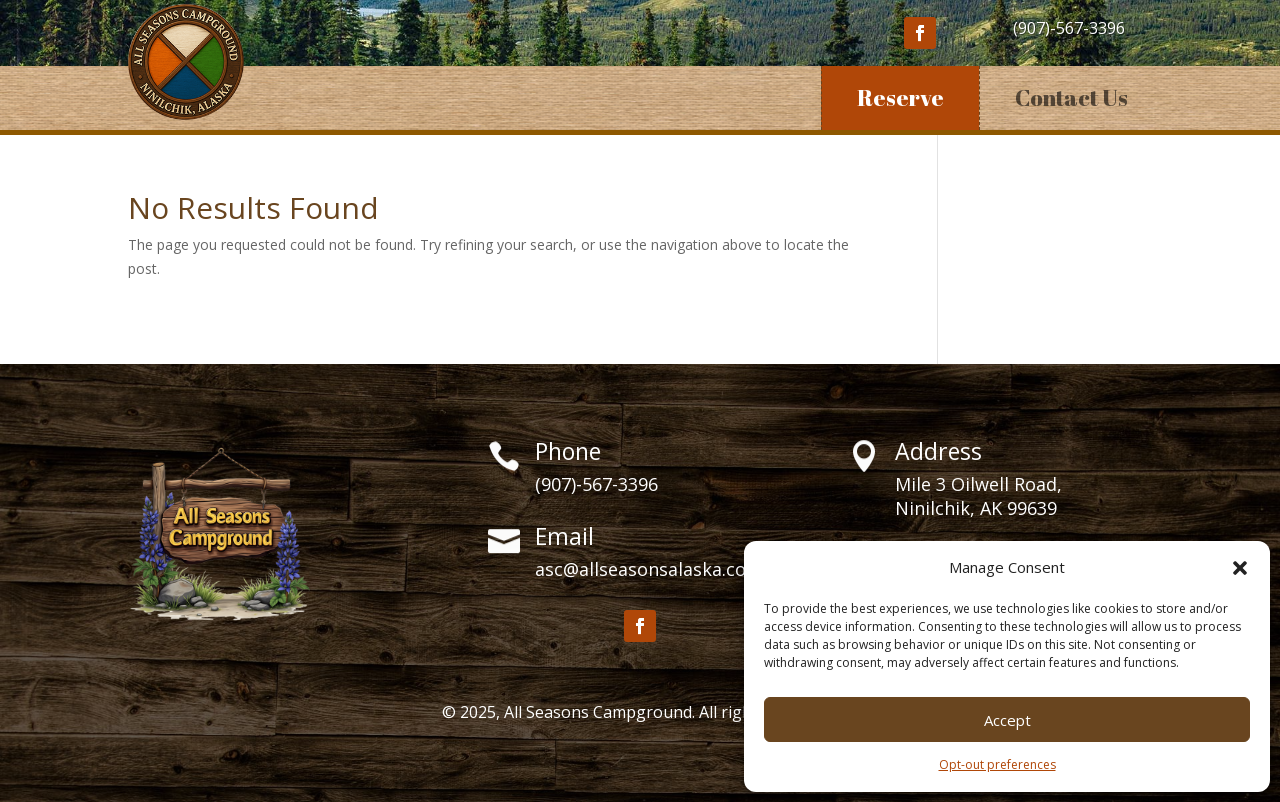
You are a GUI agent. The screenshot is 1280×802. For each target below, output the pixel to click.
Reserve (900, 97)
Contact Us (1071, 97)
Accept (1007, 720)
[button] (1240, 568)
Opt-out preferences (997, 764)
